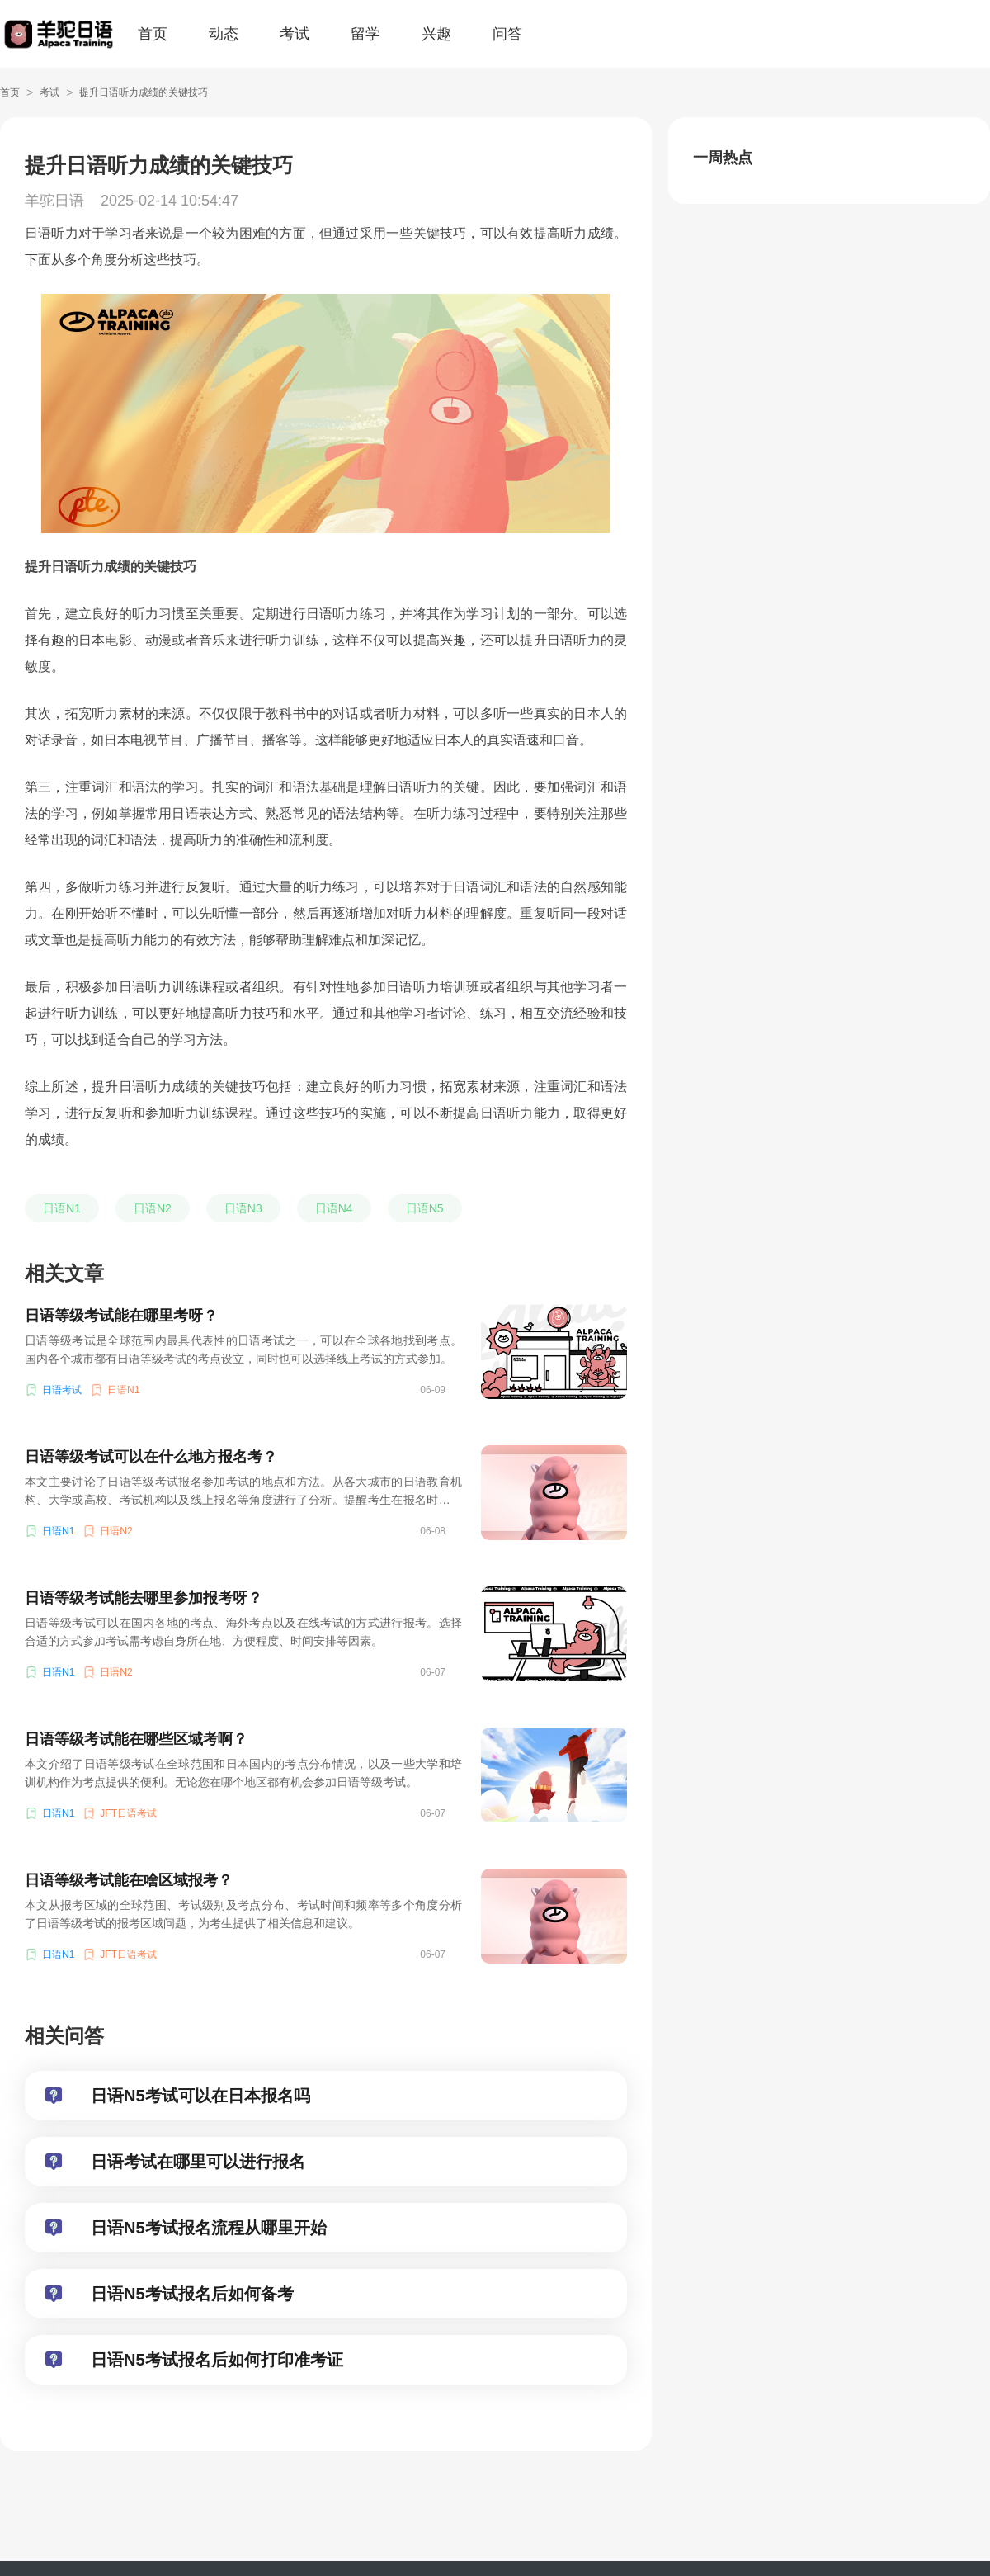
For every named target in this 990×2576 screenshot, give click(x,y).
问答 (507, 33)
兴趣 (436, 33)
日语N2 (153, 1208)
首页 (152, 33)
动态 (223, 33)
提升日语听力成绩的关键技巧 (143, 92)
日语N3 (243, 1208)
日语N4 (334, 1208)
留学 (365, 33)
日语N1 (62, 1208)
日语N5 (425, 1208)
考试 (294, 33)
